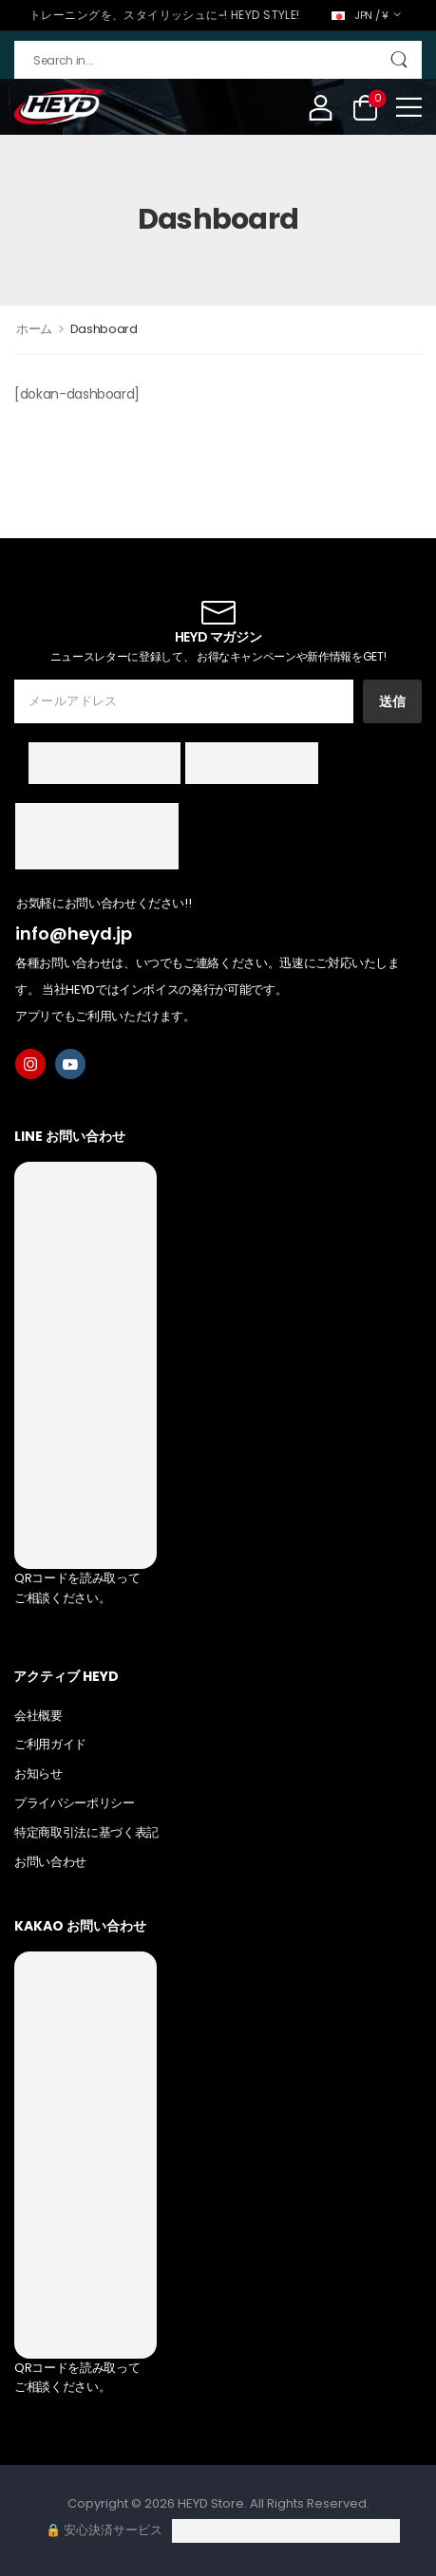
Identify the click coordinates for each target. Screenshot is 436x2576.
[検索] (218, 60)
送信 (392, 701)
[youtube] (70, 1064)
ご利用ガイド (50, 1744)
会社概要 (38, 1716)
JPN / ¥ (360, 15)
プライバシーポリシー (74, 1803)
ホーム (34, 329)
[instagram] (30, 1064)
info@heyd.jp (73, 933)
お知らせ (38, 1773)
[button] (409, 107)
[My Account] (320, 107)
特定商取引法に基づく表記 (86, 1832)
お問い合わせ (50, 1862)
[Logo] (59, 106)
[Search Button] (398, 60)
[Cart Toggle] (365, 106)
